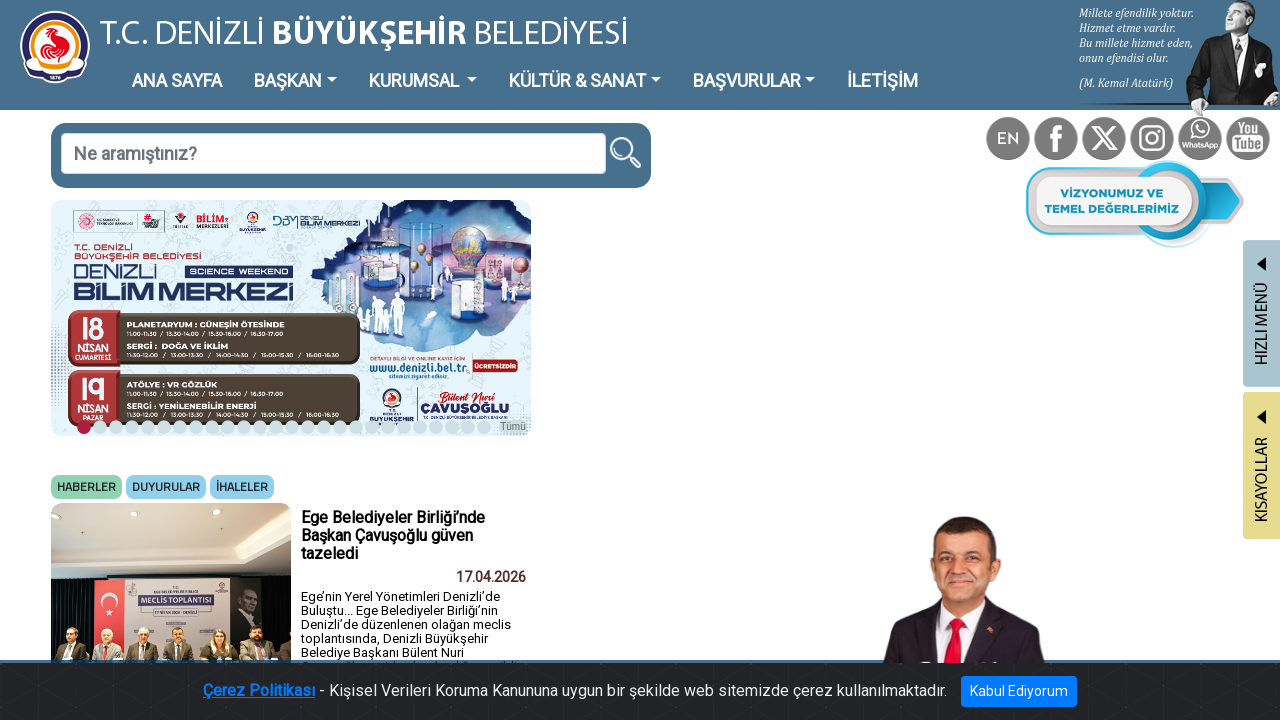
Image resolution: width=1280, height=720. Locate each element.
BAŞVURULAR (614, 64)
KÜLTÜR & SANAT (475, 64)
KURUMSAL (341, 64)
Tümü (420, 346)
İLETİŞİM (724, 64)
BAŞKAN (236, 64)
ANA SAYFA (144, 64)
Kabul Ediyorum (947, 695)
